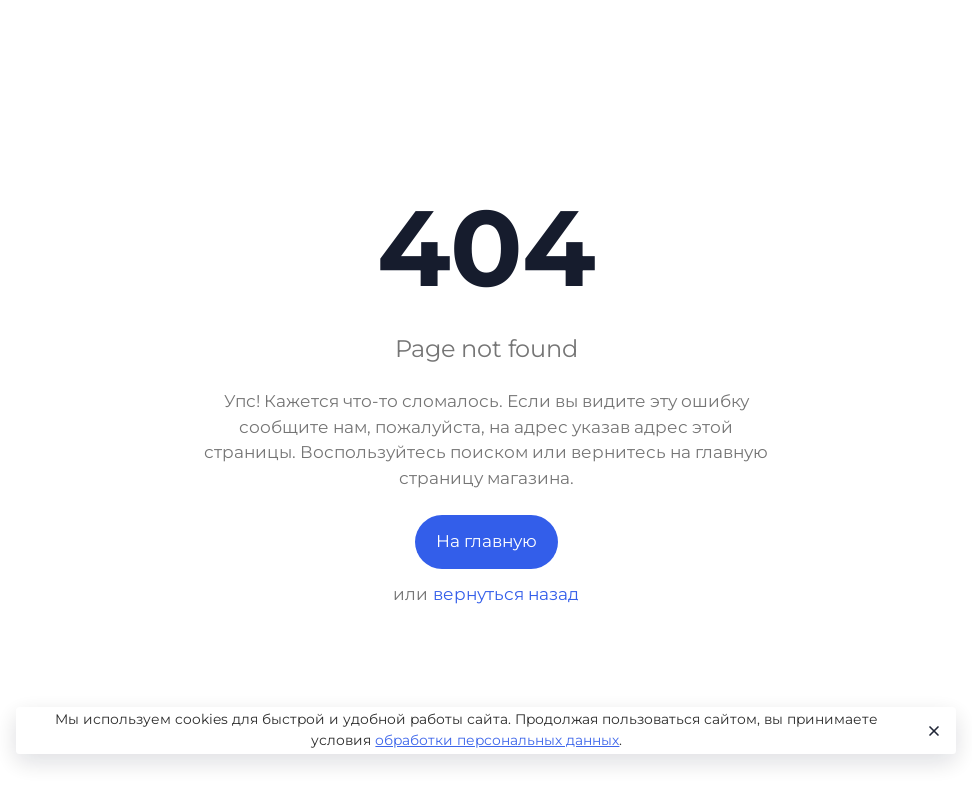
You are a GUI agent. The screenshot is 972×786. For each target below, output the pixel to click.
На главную (486, 541)
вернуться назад (506, 594)
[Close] (932, 731)
